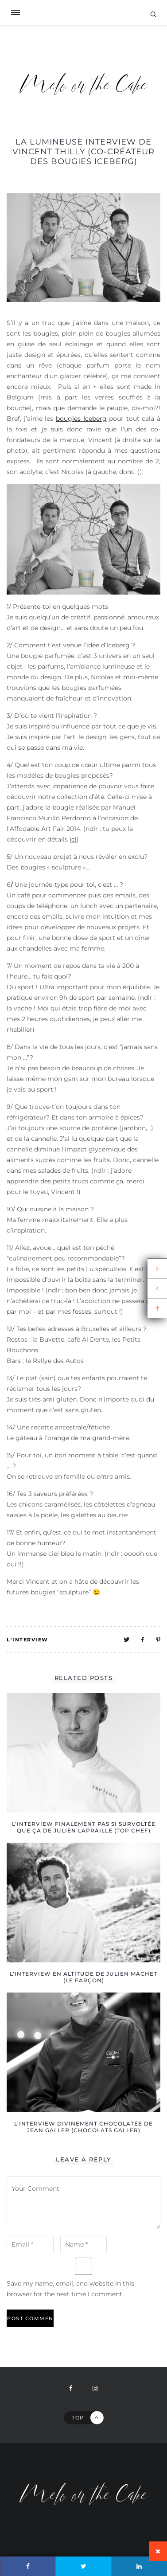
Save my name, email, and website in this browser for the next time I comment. (70, 2288)
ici (73, 839)
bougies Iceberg (81, 419)
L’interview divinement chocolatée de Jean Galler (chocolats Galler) (83, 2127)
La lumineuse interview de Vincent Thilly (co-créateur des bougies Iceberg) (83, 151)
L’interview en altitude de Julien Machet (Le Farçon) (83, 1977)
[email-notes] (30, 2244)
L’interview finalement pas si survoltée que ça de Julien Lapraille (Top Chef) (83, 1827)
